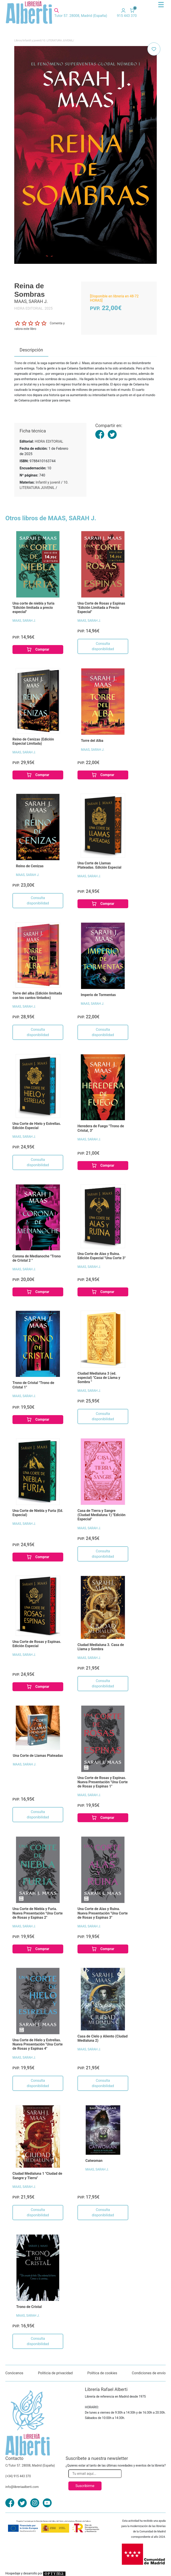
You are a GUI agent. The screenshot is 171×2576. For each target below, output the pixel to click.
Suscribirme (84, 2486)
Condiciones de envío (149, 2373)
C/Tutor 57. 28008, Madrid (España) (30, 2465)
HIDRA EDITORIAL (49, 441)
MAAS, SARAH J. (24, 620)
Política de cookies (102, 2373)
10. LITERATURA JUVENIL (57, 40)
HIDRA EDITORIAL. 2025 (33, 308)
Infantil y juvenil (32, 40)
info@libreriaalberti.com (22, 2487)
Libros (18, 40)
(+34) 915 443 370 (18, 2476)
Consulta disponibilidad (103, 646)
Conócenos (14, 2373)
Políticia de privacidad (55, 2373)
